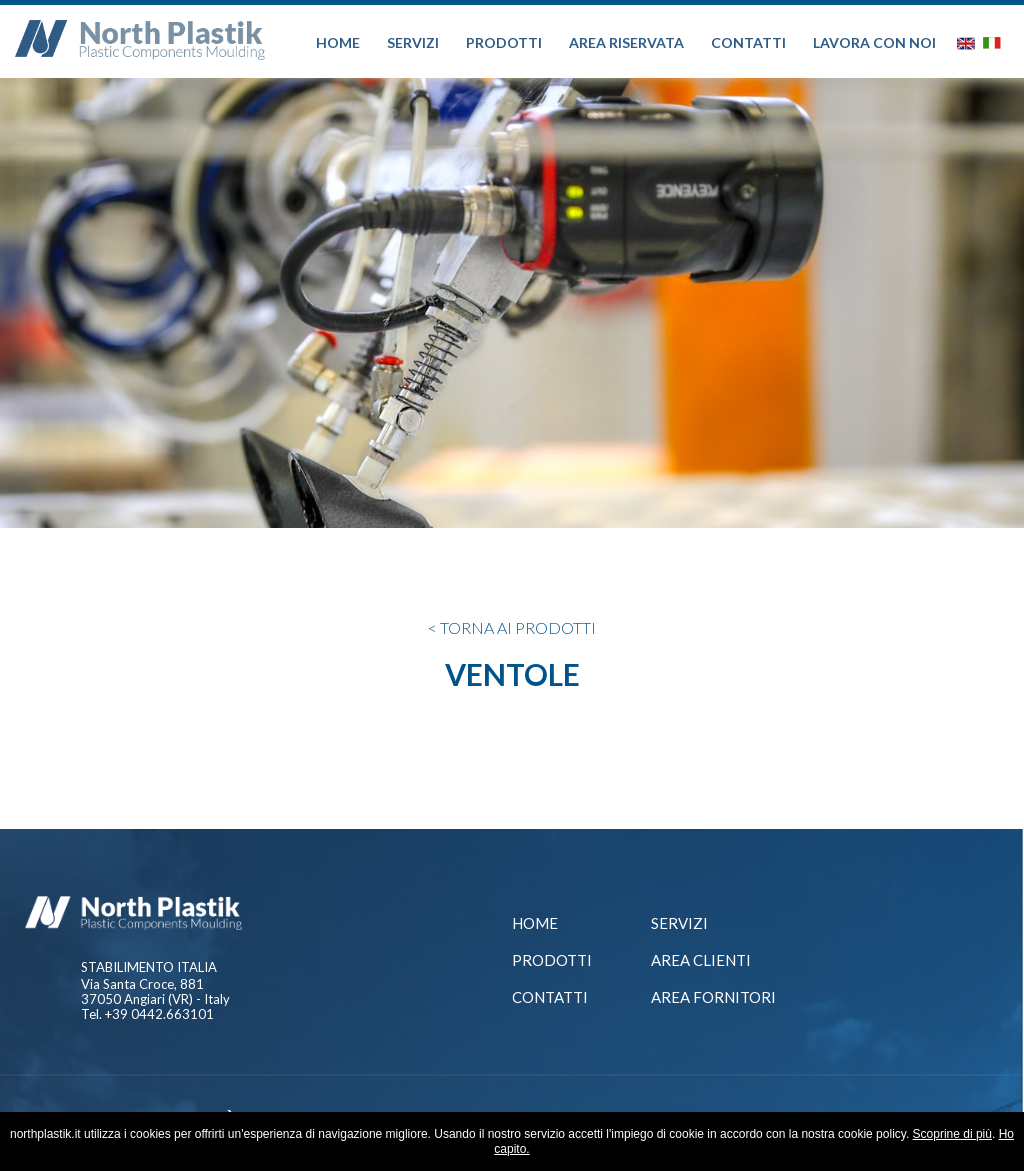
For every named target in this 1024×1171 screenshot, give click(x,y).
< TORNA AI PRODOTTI (512, 627)
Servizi (679, 923)
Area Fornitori (713, 997)
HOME (338, 42)
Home (535, 923)
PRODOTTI (504, 42)
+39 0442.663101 (159, 1014)
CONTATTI (748, 42)
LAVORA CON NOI (874, 42)
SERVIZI (413, 42)
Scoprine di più (952, 1134)
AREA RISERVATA (626, 42)
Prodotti (552, 960)
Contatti (550, 997)
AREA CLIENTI (701, 960)
